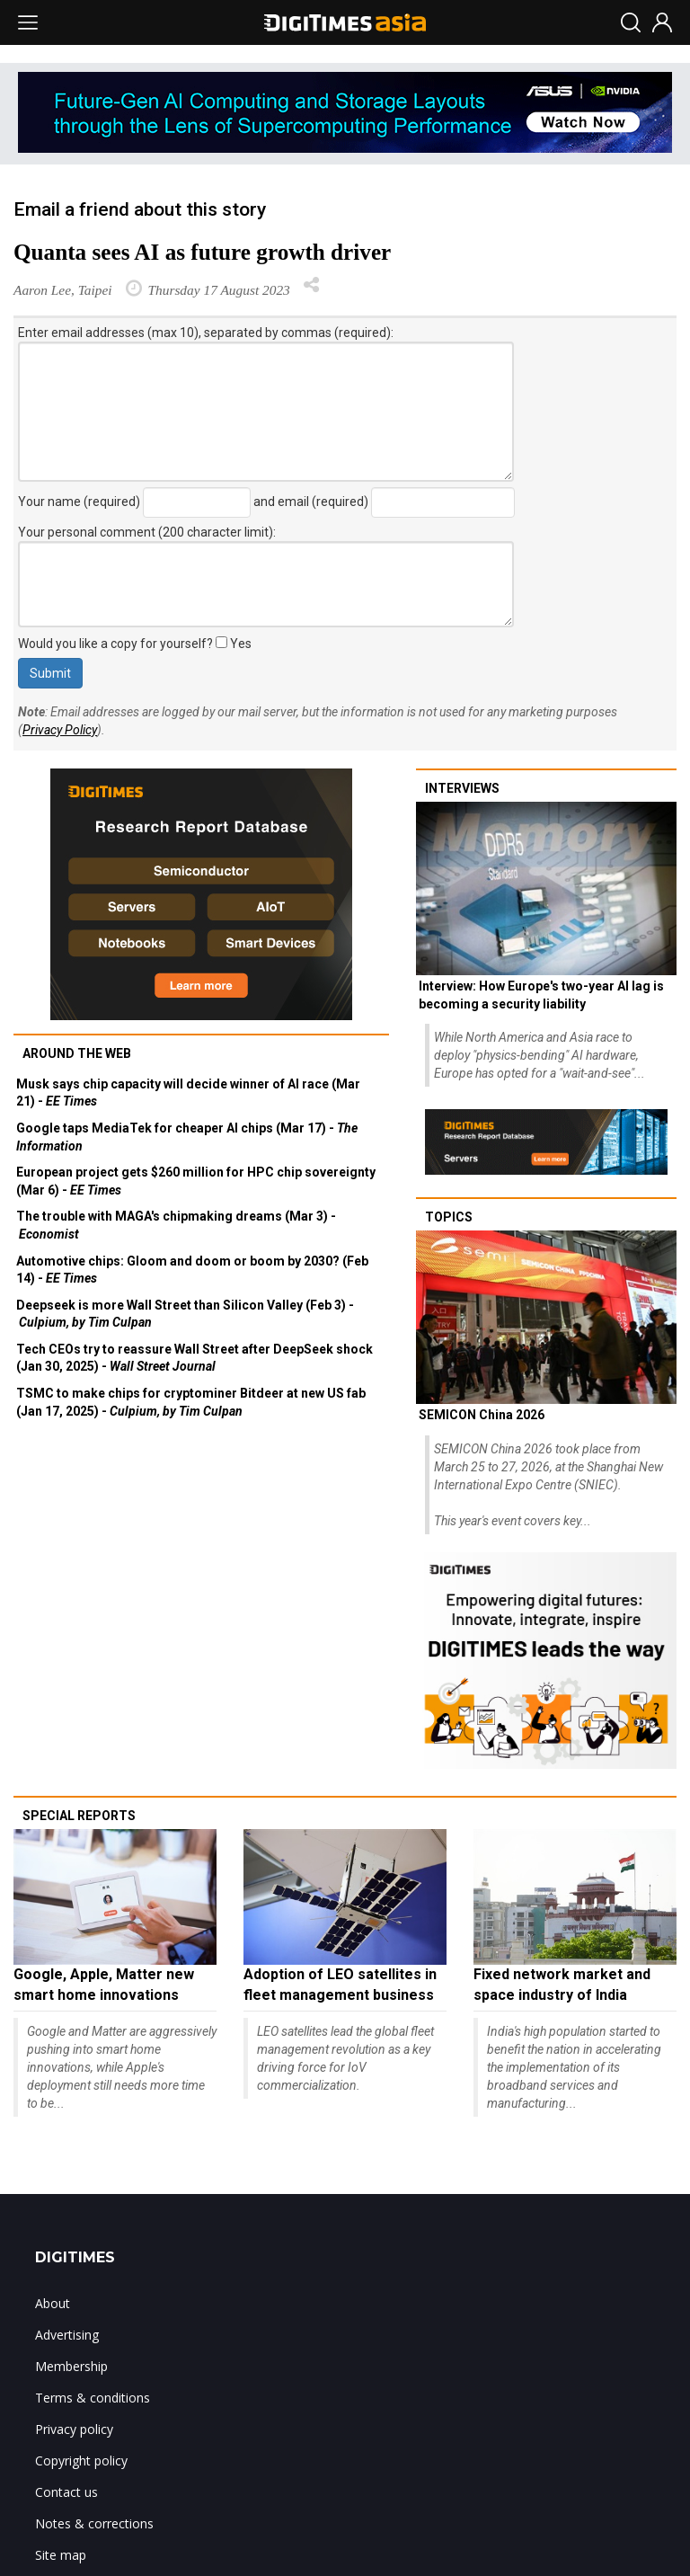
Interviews (462, 788)
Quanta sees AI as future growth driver (202, 252)
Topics (449, 1217)
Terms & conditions (92, 2397)
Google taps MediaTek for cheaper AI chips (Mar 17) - (187, 1137)
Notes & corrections (94, 2523)
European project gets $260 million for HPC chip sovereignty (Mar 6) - (196, 1181)
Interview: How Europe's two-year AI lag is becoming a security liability (541, 995)
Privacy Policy (59, 730)
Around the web (76, 1053)
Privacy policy (74, 2429)
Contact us (66, 2491)
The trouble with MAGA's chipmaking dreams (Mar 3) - (176, 1225)
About (52, 2303)
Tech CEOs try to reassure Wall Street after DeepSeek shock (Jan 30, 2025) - (194, 1358)
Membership (71, 2366)
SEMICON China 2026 (481, 1415)
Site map (60, 2554)
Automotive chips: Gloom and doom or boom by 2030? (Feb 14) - (192, 1270)
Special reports (79, 1815)
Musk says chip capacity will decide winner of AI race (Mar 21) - (188, 1093)
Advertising (67, 2334)
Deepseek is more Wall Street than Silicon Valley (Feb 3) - (185, 1314)
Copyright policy (81, 2460)
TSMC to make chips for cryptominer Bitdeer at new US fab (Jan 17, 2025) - (191, 1402)
